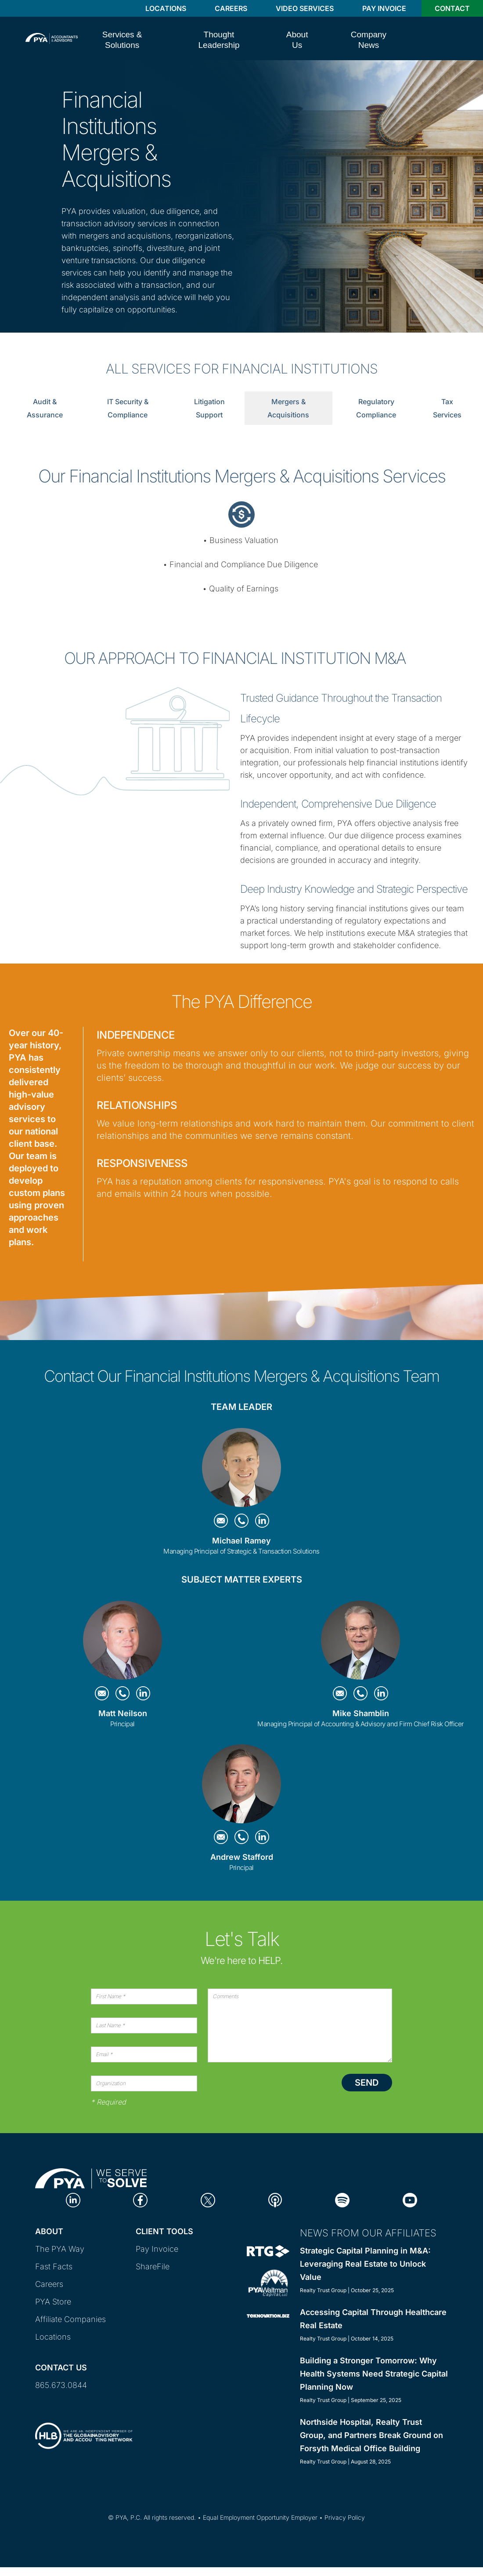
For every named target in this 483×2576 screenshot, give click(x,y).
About (49, 2231)
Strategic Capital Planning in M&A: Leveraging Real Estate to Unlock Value (365, 2264)
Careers (231, 8)
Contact (452, 8)
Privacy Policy (344, 2517)
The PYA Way (59, 2249)
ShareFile (152, 2266)
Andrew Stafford (241, 1857)
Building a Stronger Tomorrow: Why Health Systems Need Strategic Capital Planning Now (374, 2373)
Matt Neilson (122, 1713)
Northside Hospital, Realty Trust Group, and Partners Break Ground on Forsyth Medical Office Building (371, 2435)
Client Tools (164, 2231)
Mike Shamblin (360, 1713)
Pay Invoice (384, 8)
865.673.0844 (61, 2385)
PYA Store (53, 2301)
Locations (165, 8)
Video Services (305, 8)
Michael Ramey (241, 1540)
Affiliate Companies (70, 2319)
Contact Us (61, 2367)
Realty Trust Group (323, 2290)
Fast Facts (53, 2266)
